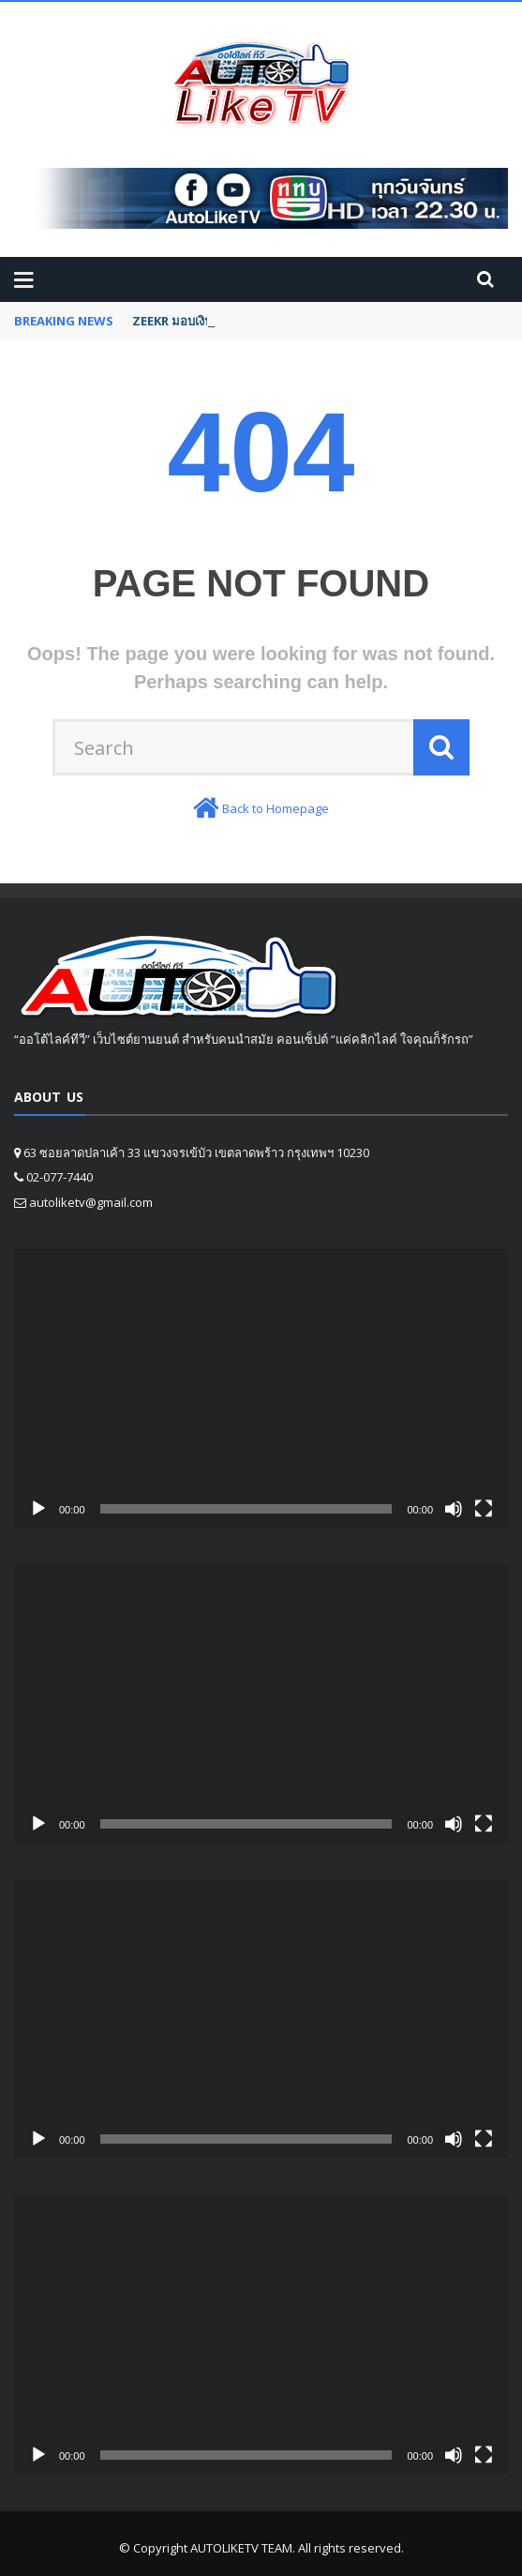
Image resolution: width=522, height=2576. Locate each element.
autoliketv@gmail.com (91, 1202)
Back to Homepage (275, 808)
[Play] (38, 1508)
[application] (261, 1388)
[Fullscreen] (483, 1508)
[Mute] (453, 1508)
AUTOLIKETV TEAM (241, 2547)
